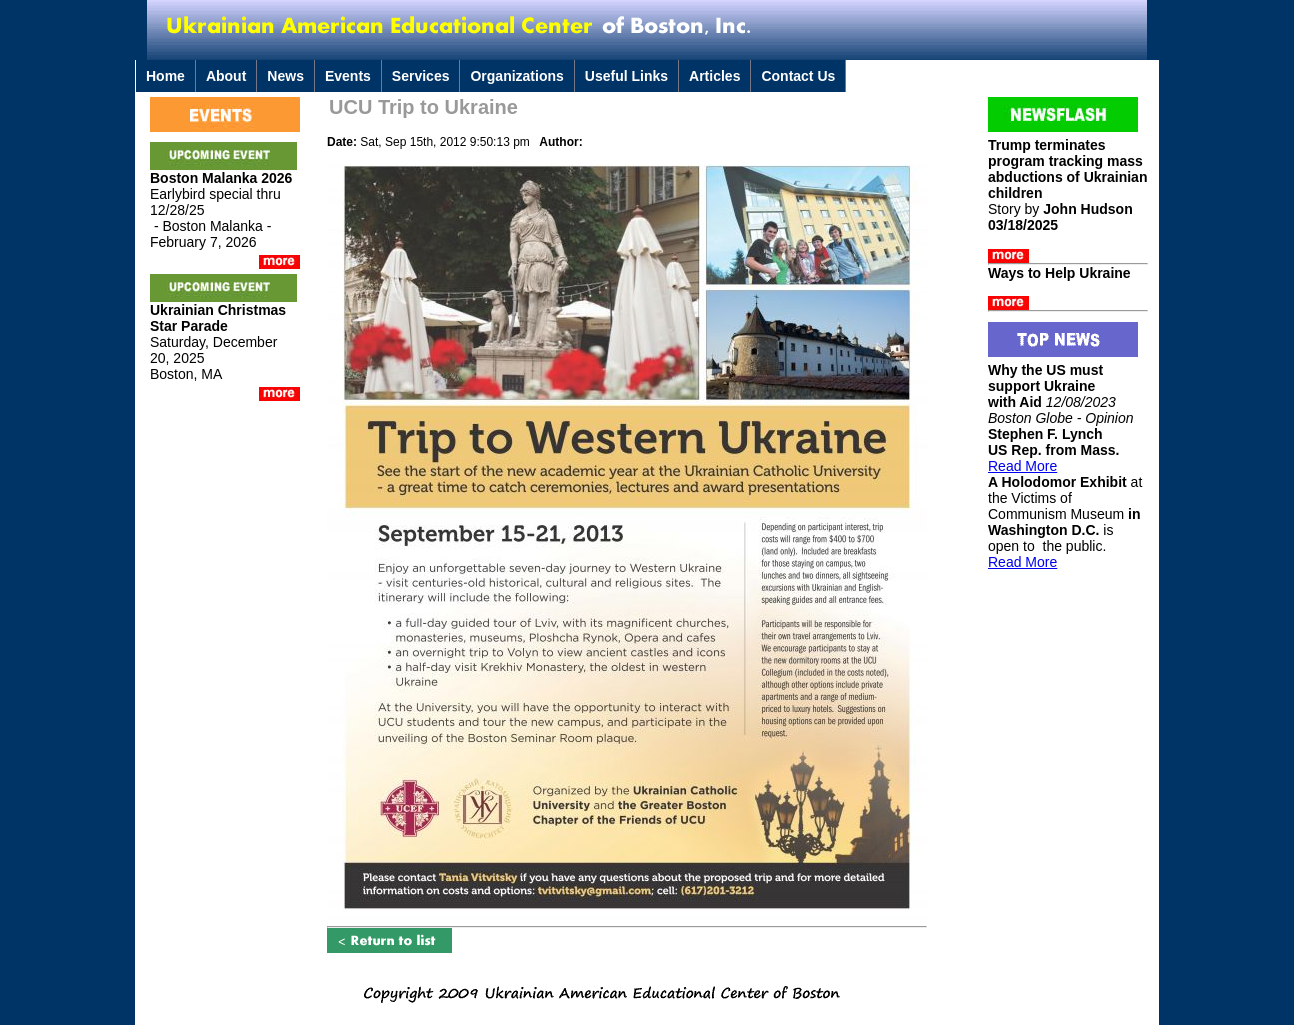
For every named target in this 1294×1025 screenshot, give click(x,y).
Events (348, 76)
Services (421, 76)
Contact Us (798, 76)
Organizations (516, 76)
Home (165, 76)
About (226, 76)
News (285, 76)
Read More (1022, 466)
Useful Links (626, 76)
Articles (714, 76)
